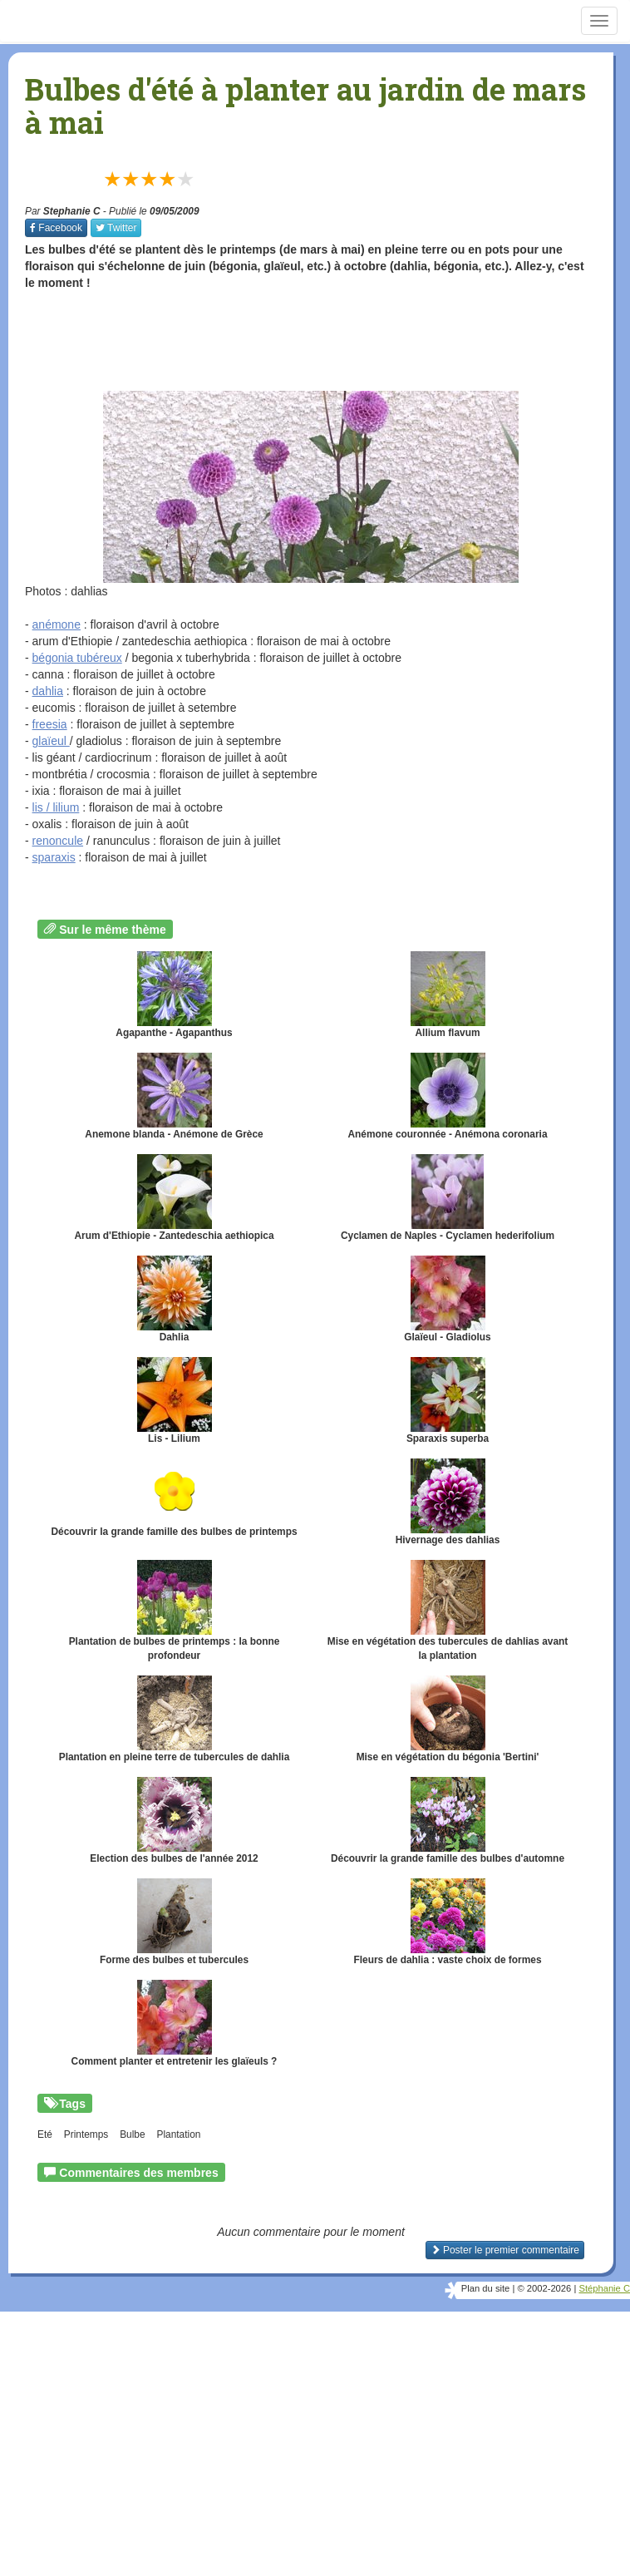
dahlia (47, 691)
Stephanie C (72, 211)
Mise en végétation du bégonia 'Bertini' (448, 1719)
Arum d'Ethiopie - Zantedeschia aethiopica (173, 1197)
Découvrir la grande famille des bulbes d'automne (447, 1820)
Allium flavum (448, 995)
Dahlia (174, 1299)
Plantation (178, 2134)
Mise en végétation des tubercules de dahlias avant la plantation (447, 1610)
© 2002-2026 (544, 2288)
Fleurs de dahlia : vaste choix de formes (448, 1922)
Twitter (116, 228)
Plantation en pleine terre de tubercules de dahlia (174, 1719)
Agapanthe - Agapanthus (174, 995)
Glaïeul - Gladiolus (447, 1299)
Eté (44, 2134)
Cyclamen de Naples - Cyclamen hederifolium (447, 1197)
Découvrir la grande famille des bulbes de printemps (174, 1497)
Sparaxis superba (447, 1400)
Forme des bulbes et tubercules (174, 1922)
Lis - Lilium (174, 1400)
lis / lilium (56, 807)
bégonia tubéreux (77, 657)
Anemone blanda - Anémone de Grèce (174, 1096)
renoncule (58, 840)
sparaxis (54, 857)
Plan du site (485, 2288)
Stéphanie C (604, 2288)
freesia (49, 724)
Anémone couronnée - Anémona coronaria (447, 1096)
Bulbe (132, 2134)
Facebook (56, 228)
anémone (56, 624)
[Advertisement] (327, 340)
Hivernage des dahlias (448, 1502)
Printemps (86, 2134)
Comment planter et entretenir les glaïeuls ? (174, 2023)
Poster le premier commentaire (505, 2250)
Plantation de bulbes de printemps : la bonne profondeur (174, 1610)
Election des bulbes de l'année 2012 (174, 1820)
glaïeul (51, 741)
